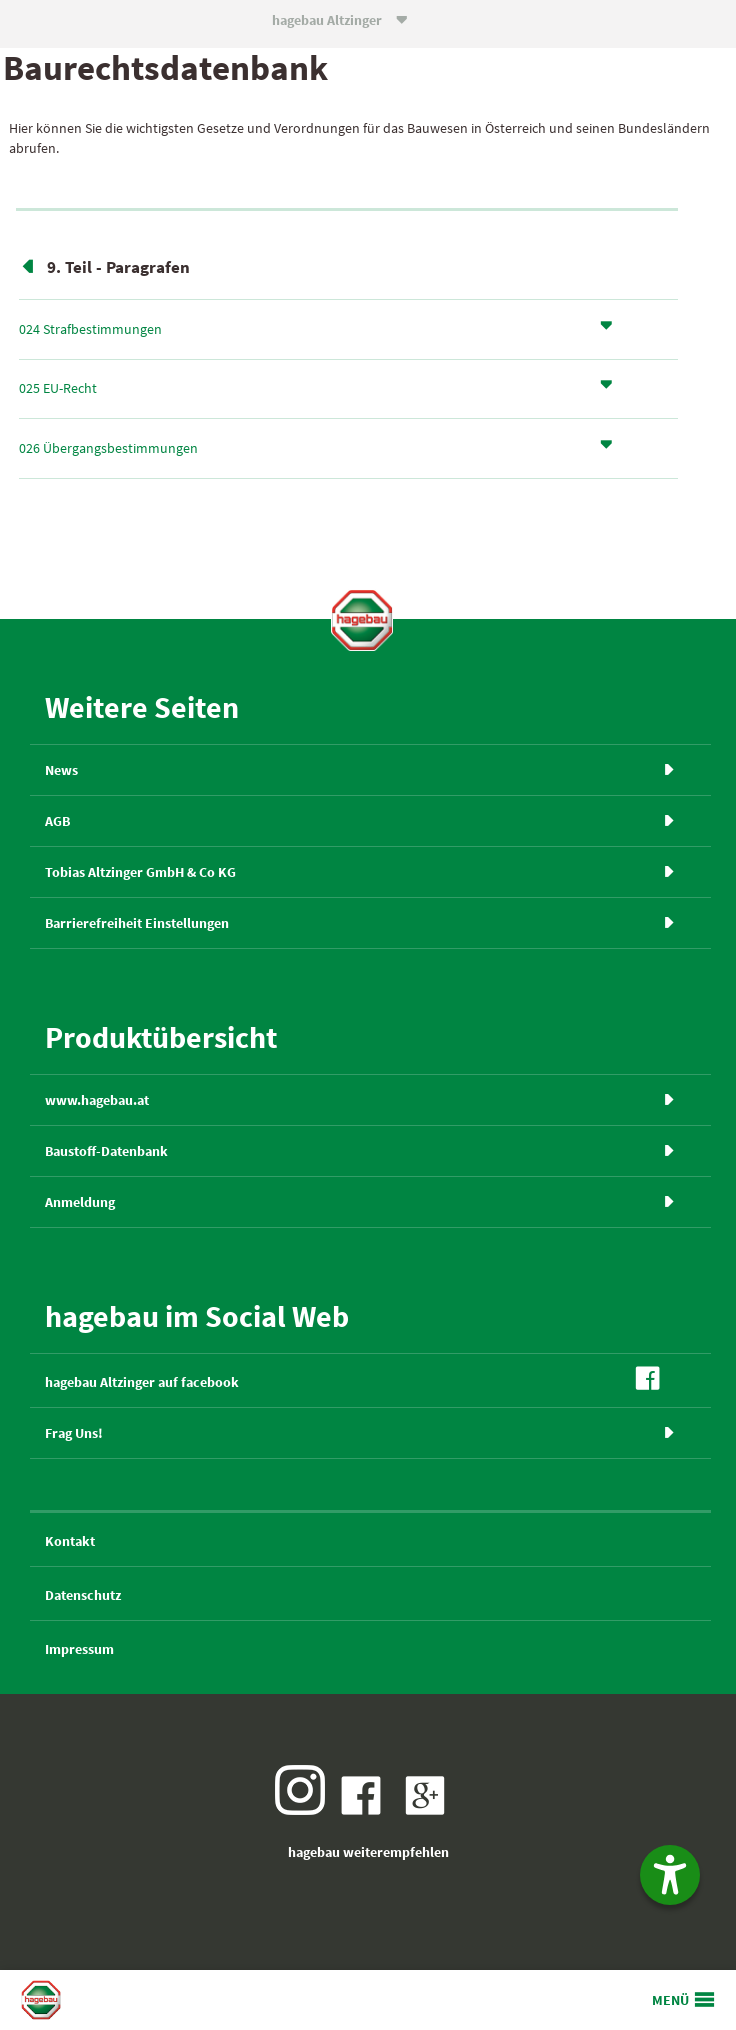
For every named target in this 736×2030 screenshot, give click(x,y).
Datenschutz (83, 1595)
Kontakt (70, 1541)
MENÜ (670, 2000)
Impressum (79, 1649)
